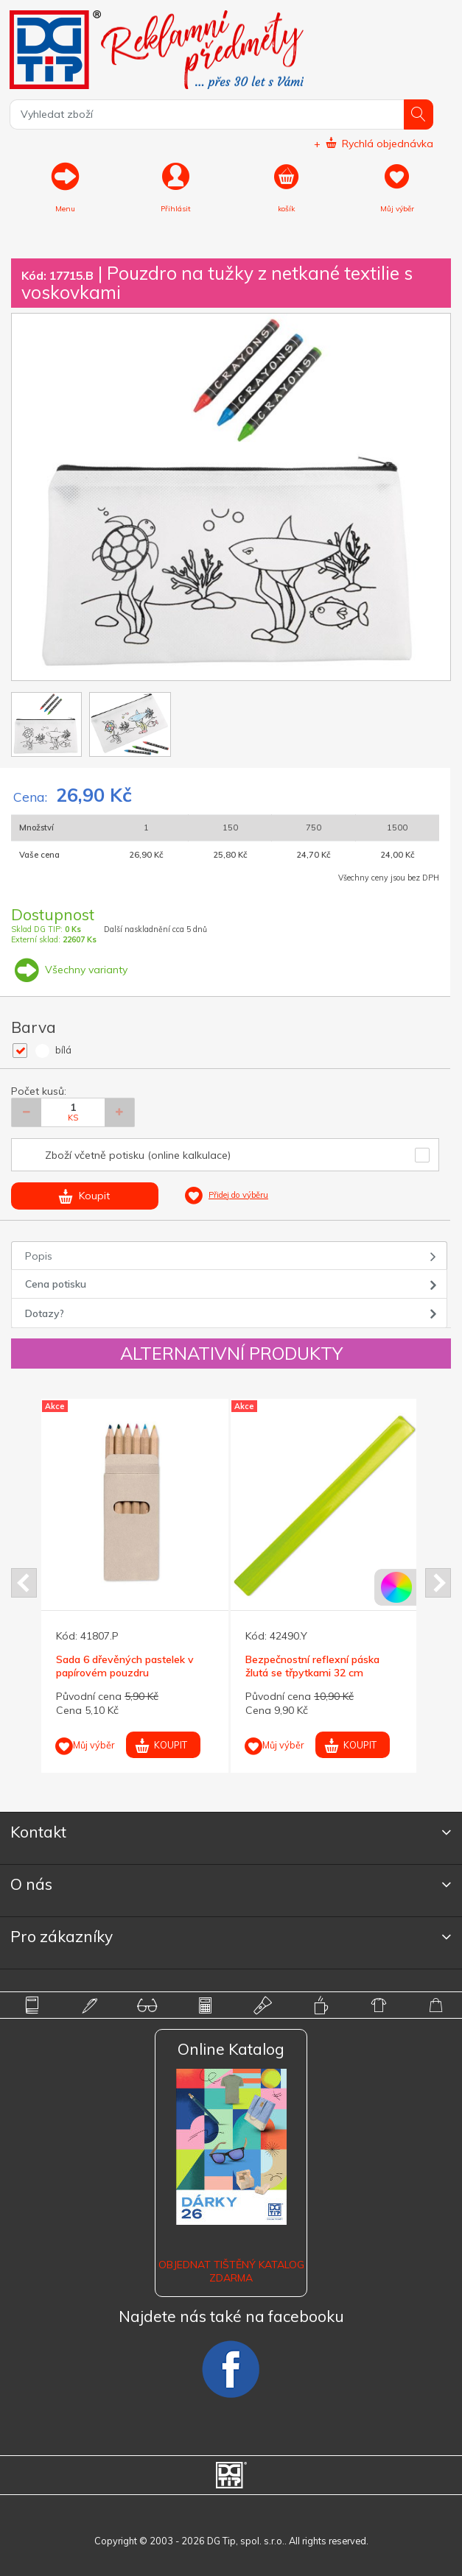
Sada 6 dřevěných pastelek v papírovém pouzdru (125, 1666)
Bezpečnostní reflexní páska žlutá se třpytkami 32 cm (312, 1666)
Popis (38, 1256)
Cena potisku (55, 1284)
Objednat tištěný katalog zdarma (231, 2271)
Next (438, 1583)
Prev (24, 1583)
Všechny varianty (69, 969)
